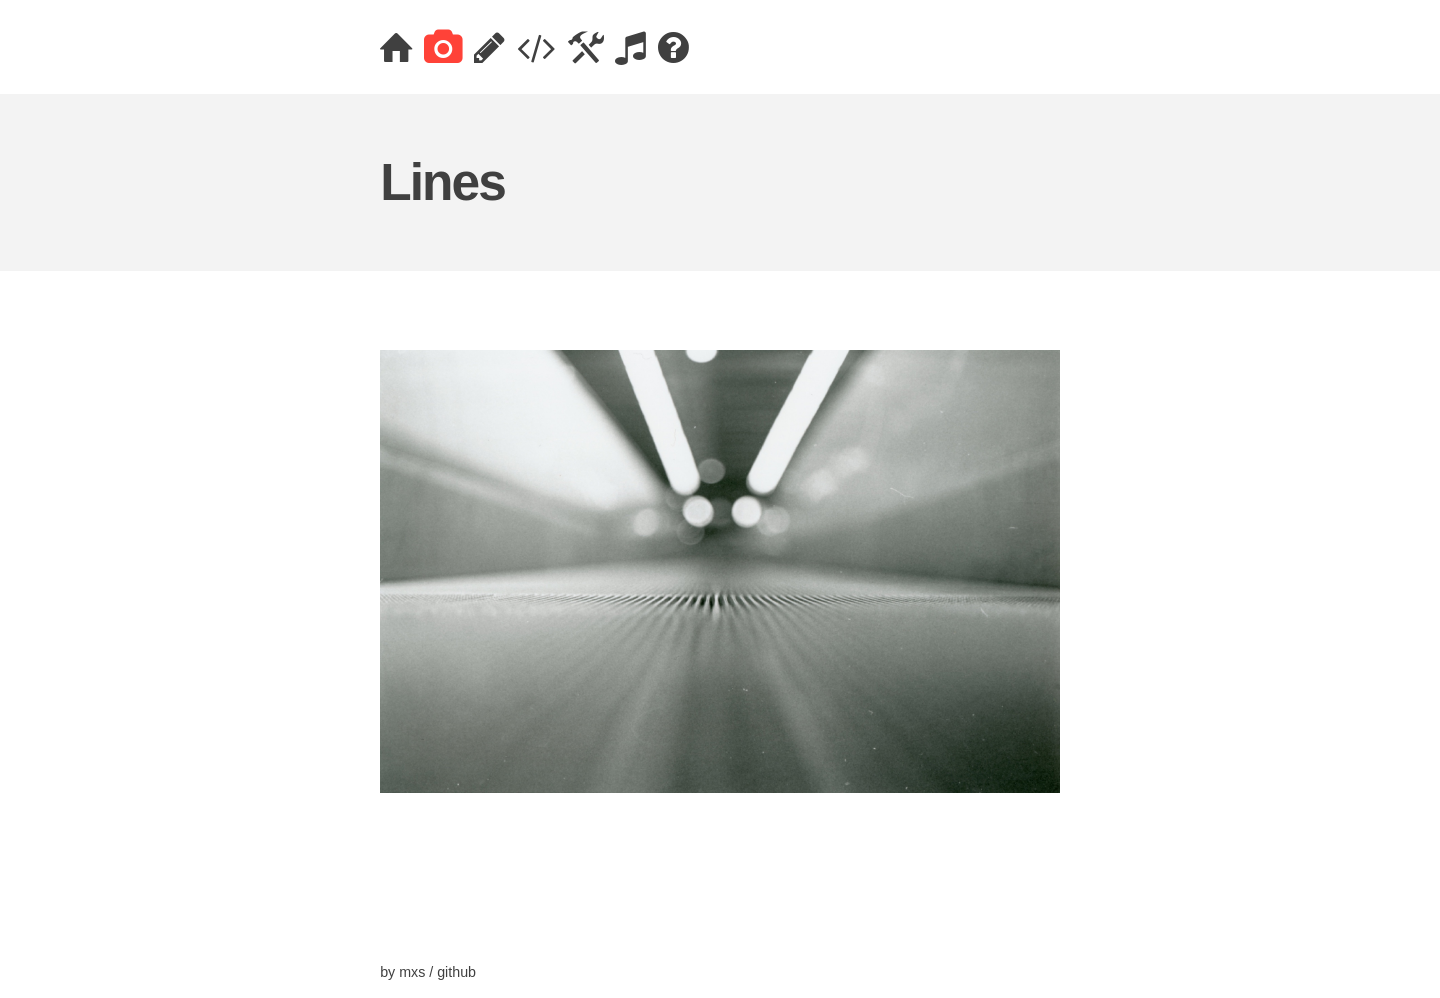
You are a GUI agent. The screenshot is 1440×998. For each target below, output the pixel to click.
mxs (412, 972)
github (456, 972)
